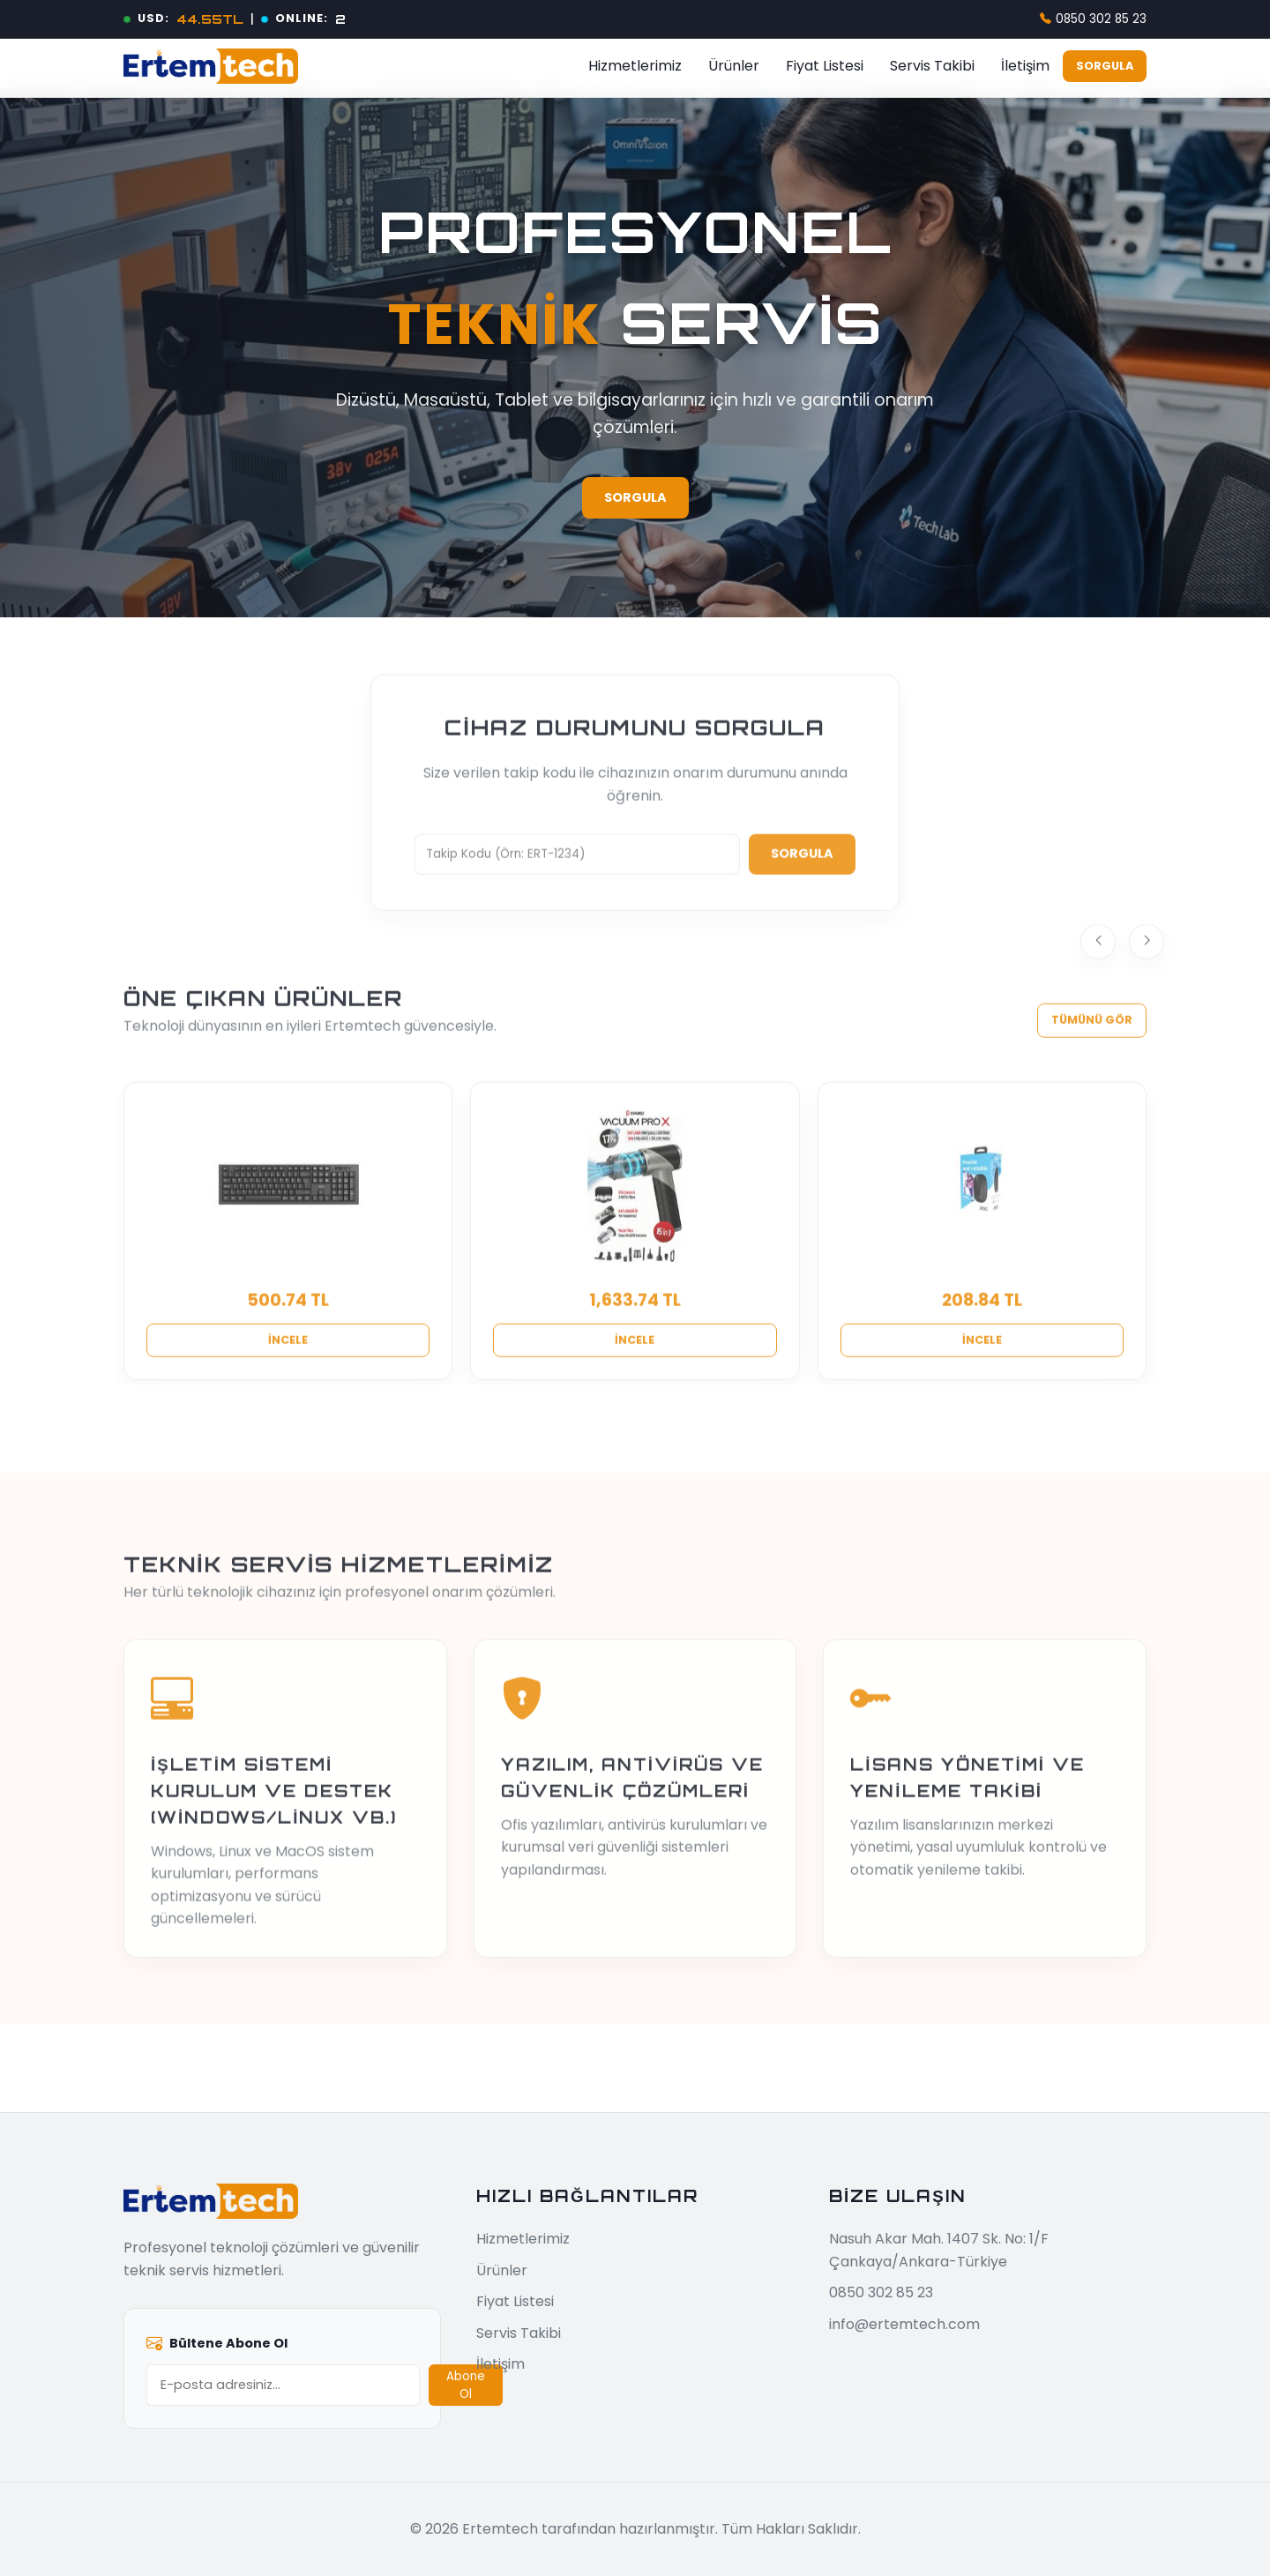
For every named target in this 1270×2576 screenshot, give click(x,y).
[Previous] (1098, 951)
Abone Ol (465, 2385)
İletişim (1025, 66)
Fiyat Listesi (824, 66)
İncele (288, 1349)
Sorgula (1104, 65)
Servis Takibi (932, 66)
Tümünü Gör (1091, 1029)
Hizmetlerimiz (635, 66)
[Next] (1146, 951)
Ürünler (733, 66)
